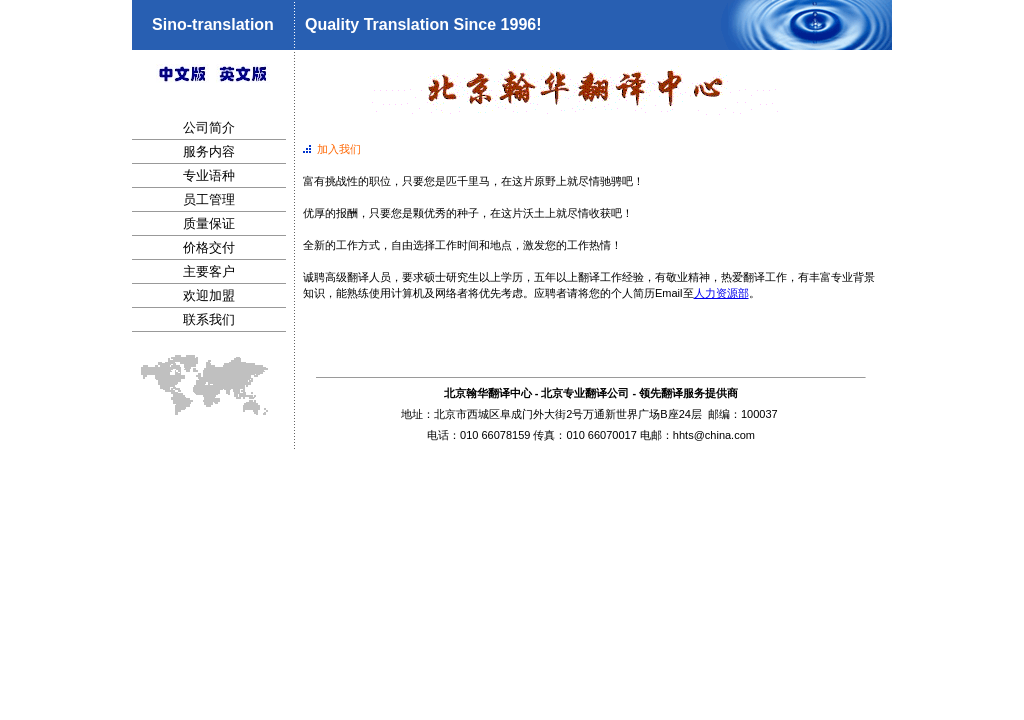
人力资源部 (721, 293)
